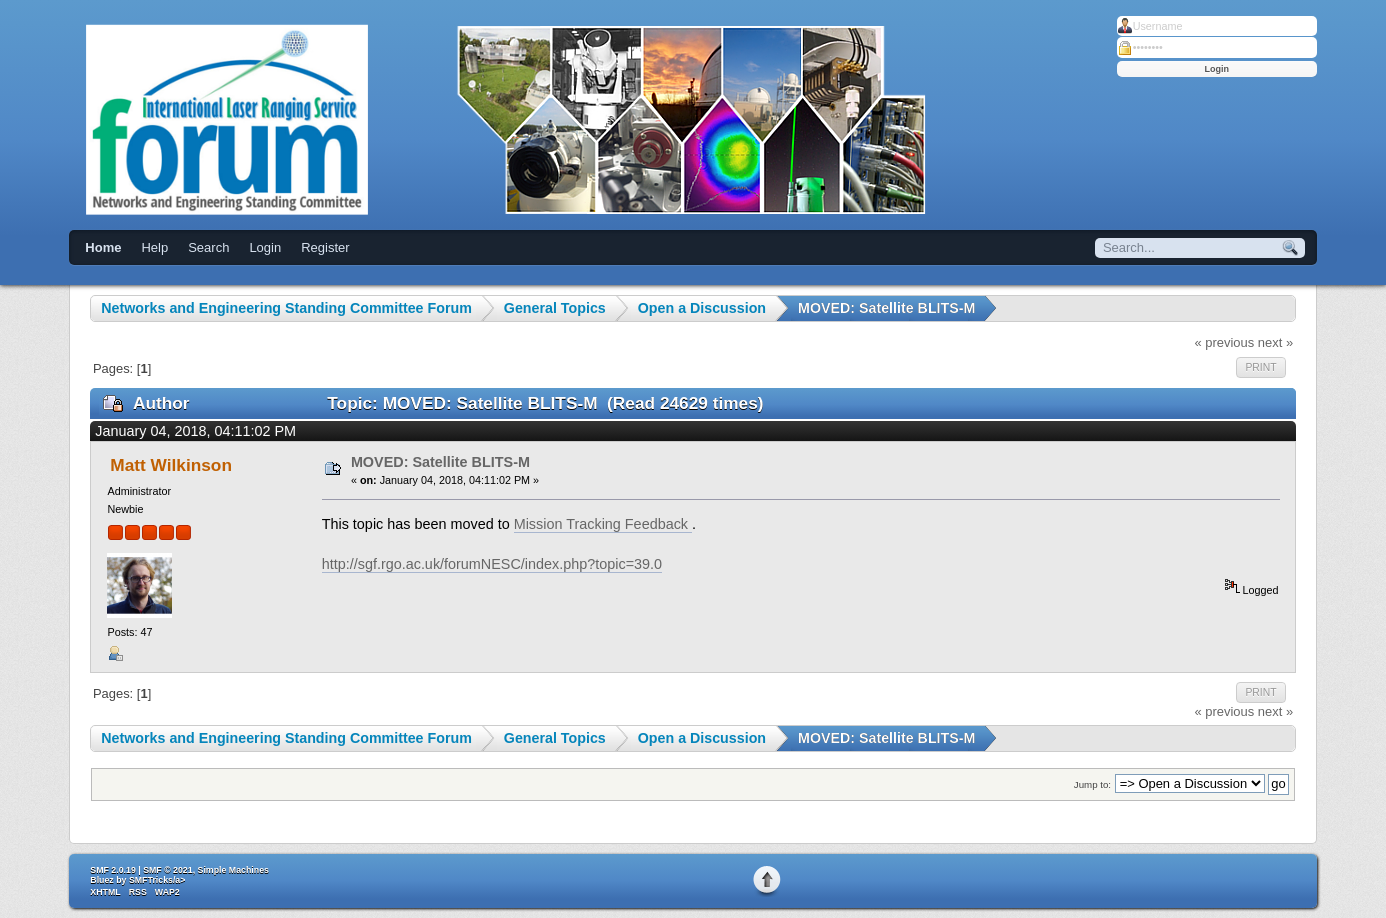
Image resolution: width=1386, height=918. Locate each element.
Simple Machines (233, 870)
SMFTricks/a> (157, 880)
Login (265, 247)
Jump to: (1092, 784)
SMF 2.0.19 (112, 870)
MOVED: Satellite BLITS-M (440, 462)
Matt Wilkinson (171, 465)
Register (325, 247)
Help (154, 247)
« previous (1224, 342)
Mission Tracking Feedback (603, 524)
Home (103, 247)
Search (208, 247)
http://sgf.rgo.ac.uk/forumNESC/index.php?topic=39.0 (492, 564)
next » (1275, 342)
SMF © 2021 (168, 870)
